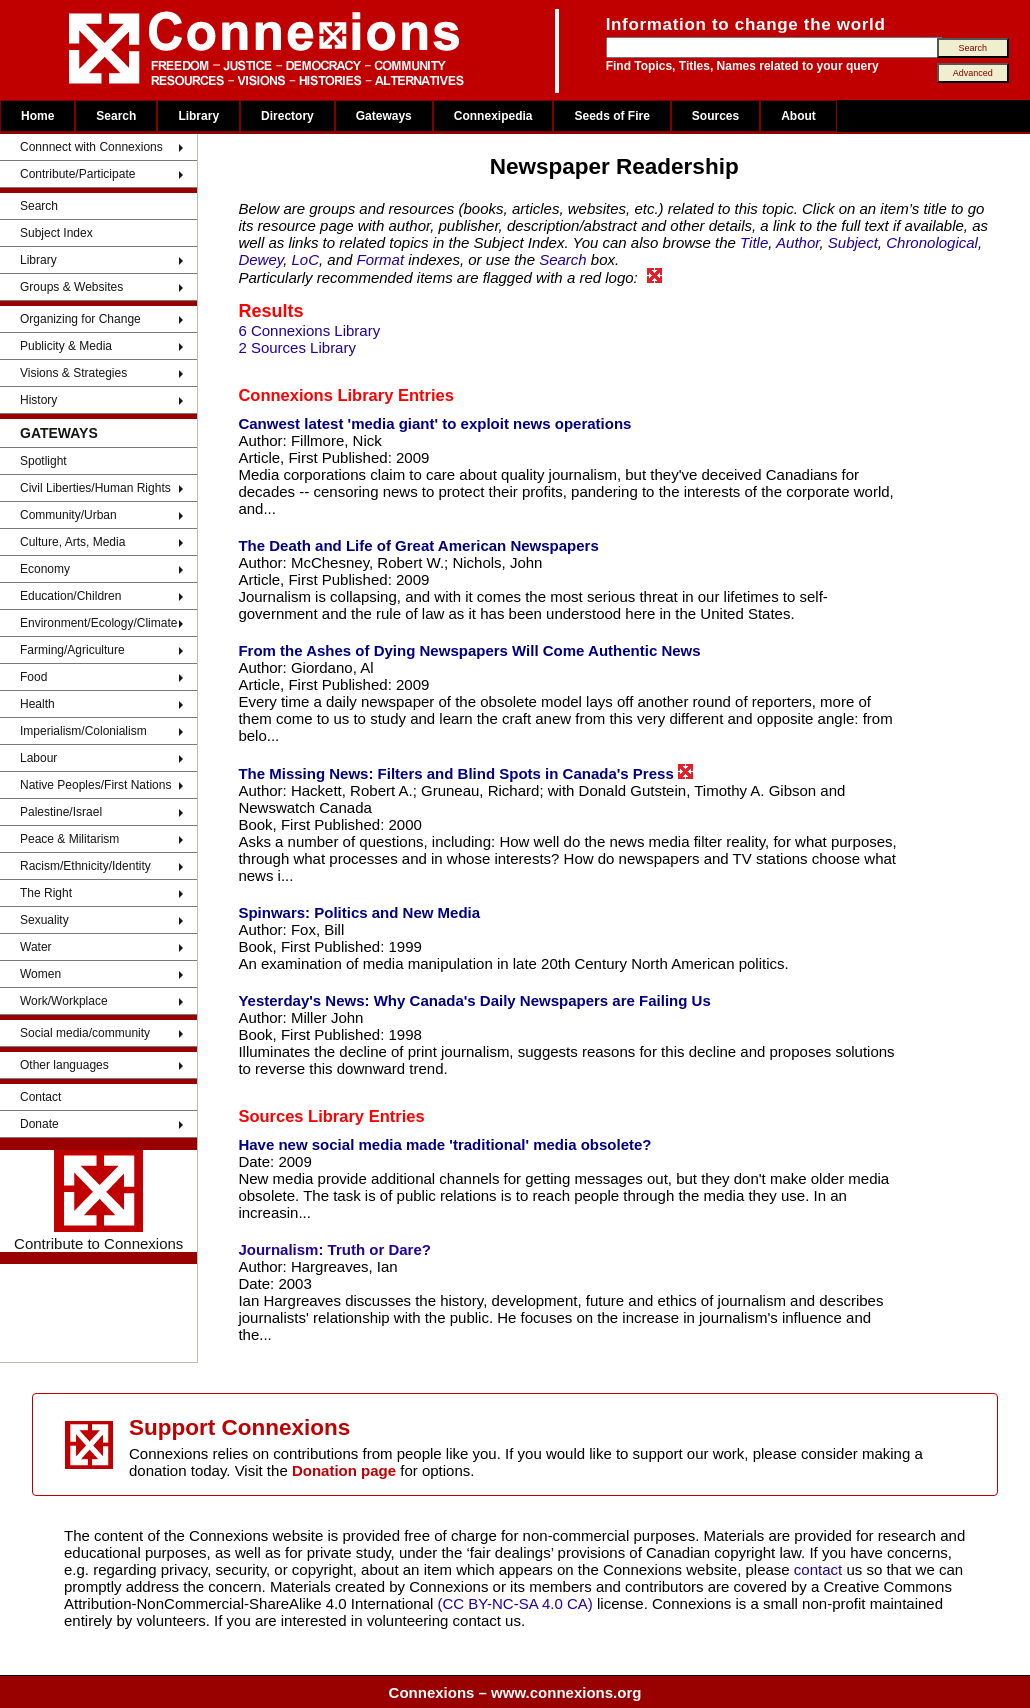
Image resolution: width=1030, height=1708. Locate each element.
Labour (38, 758)
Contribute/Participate (77, 174)
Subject (853, 242)
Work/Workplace (64, 1001)
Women (40, 974)
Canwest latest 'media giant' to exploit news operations (434, 423)
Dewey (260, 259)
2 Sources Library (297, 347)
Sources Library (301, 1116)
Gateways (384, 116)
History (38, 400)
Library (198, 116)
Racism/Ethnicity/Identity (85, 866)
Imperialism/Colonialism (83, 731)
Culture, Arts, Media (72, 542)
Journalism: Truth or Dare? (334, 1249)
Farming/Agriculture (72, 650)
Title (754, 242)
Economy (45, 569)
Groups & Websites (71, 287)
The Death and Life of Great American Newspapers (418, 545)
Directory (287, 116)
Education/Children (70, 596)
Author (797, 242)
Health (37, 704)
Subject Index (56, 233)
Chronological (932, 242)
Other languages (64, 1065)
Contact (40, 1097)
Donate (39, 1124)
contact (820, 1569)
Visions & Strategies (73, 373)
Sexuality (44, 920)
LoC (306, 259)
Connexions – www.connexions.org (515, 1692)
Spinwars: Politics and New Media (359, 912)
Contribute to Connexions (98, 1201)
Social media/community (85, 1033)
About (798, 116)
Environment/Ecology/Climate (98, 623)
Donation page (344, 1470)
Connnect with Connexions (91, 147)
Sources (715, 116)
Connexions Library (315, 395)
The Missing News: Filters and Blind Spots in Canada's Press (465, 773)
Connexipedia (493, 116)
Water (36, 947)
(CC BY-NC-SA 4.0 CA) (515, 1603)
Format (381, 259)
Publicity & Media (66, 346)
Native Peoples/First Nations (95, 785)
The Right (46, 893)
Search (116, 116)
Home (37, 116)
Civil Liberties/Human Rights (95, 488)
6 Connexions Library (309, 330)
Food (33, 677)
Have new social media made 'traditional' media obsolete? (444, 1144)
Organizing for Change (80, 319)
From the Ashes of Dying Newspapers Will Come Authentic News (469, 650)
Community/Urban (68, 515)
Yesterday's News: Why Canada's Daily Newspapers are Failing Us (474, 1000)
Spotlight (43, 461)
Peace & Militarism (69, 839)
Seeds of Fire (611, 116)
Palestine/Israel (61, 812)
